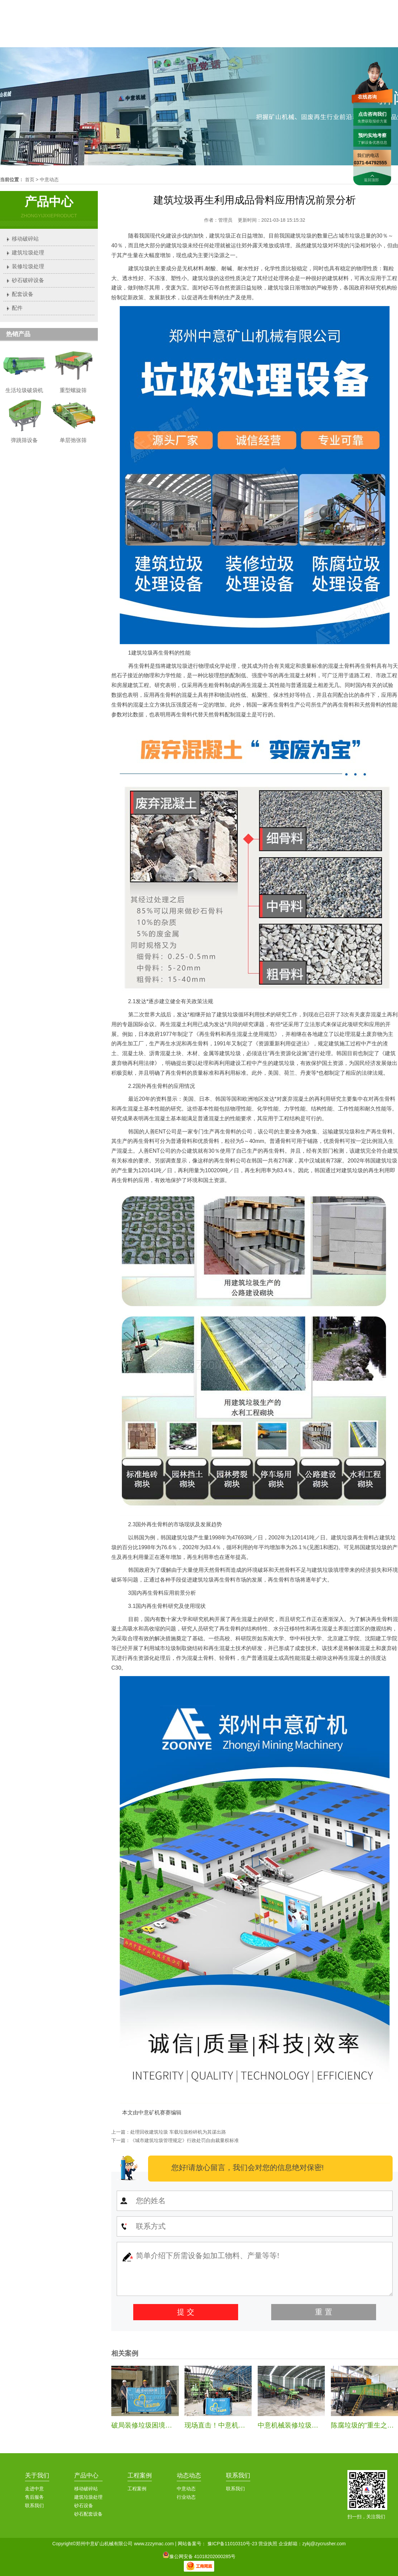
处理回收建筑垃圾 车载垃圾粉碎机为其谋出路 (178, 2132)
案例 (300, 29)
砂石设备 (83, 2505)
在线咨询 (367, 97)
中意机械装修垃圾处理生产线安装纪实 (315, 2425)
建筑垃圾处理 (28, 252)
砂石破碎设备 (28, 280)
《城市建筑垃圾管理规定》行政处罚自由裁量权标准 (184, 2140)
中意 (185, 29)
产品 (224, 29)
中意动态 (49, 179)
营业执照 (267, 2543)
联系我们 (366, 6)
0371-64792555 (331, 5)
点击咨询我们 (372, 114)
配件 (17, 308)
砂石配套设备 (88, 2514)
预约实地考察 (372, 135)
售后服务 (34, 2497)
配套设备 (22, 294)
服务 (339, 29)
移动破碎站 (25, 239)
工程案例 (139, 2475)
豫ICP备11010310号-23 (232, 2543)
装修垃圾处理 (28, 266)
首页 (147, 29)
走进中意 (34, 2488)
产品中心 (86, 2475)
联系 (377, 29)
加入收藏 (388, 6)
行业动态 (186, 2497)
